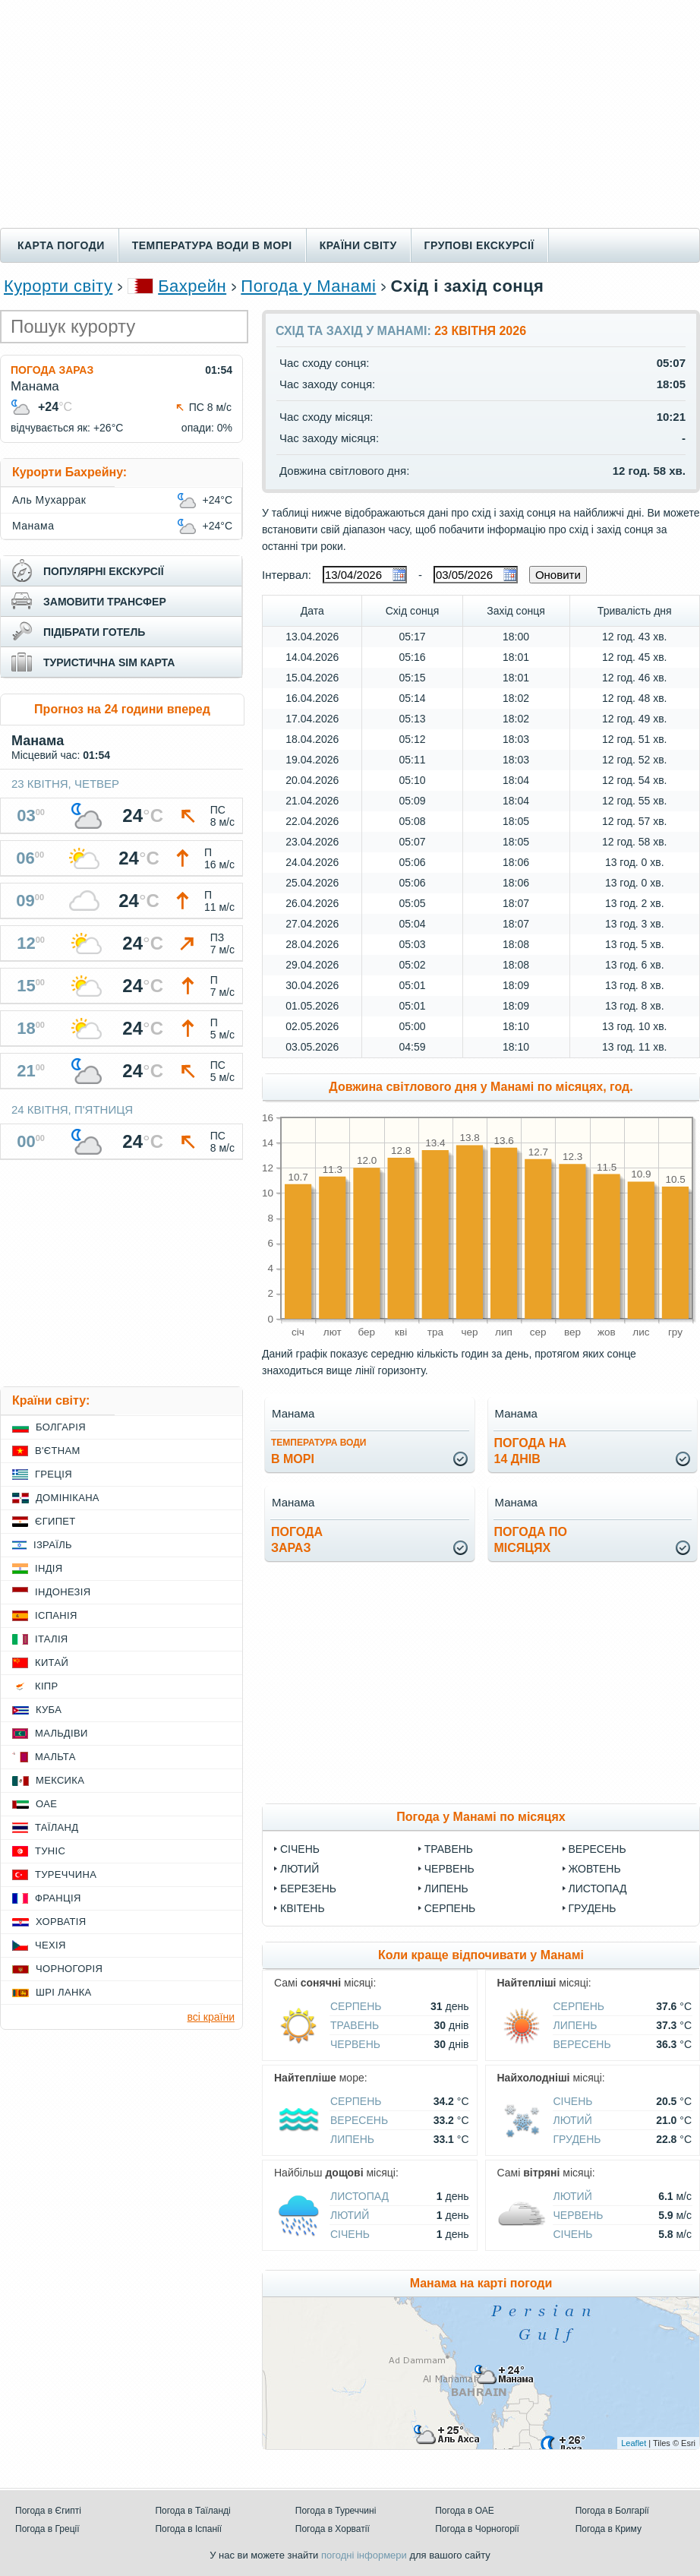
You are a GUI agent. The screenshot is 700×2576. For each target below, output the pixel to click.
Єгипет (55, 1521)
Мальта (55, 1756)
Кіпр (46, 1686)
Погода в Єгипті (48, 2510)
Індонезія (62, 1592)
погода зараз (297, 1539)
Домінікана (67, 1497)
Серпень (449, 1908)
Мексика (60, 1780)
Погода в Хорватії (332, 2529)
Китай (51, 1662)
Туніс (50, 1851)
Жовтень (595, 1869)
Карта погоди (61, 245)
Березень (308, 1888)
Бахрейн (192, 286)
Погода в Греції (47, 2529)
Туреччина (65, 1874)
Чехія (50, 1945)
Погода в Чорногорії (477, 2529)
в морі (318, 1451)
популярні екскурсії (103, 571)
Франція (58, 1898)
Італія (51, 1639)
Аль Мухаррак (49, 500)
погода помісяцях (530, 1539)
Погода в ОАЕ (464, 2510)
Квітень (302, 1908)
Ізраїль (52, 1544)
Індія (48, 1568)
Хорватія (61, 1921)
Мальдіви (61, 1733)
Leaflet (633, 2443)
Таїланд (56, 1827)
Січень (300, 1849)
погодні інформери (364, 2555)
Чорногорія (69, 1968)
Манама (33, 526)
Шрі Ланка (64, 1992)
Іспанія (56, 1615)
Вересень (597, 1849)
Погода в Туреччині (336, 2510)
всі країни (211, 2017)
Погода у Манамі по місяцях (480, 1816)
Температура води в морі (212, 245)
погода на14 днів (530, 1451)
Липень (446, 1888)
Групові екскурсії (479, 245)
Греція (53, 1474)
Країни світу (358, 245)
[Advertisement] (350, 114)
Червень (449, 1869)
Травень (448, 1849)
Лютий (299, 1869)
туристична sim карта (109, 662)
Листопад (598, 1888)
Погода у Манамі (308, 286)
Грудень (592, 1908)
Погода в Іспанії (188, 2529)
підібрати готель (94, 632)
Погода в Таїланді (192, 2510)
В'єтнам (57, 1450)
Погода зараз (52, 370)
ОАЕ (46, 1804)
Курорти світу (58, 286)
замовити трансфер (104, 602)
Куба (48, 1709)
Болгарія (61, 1427)
